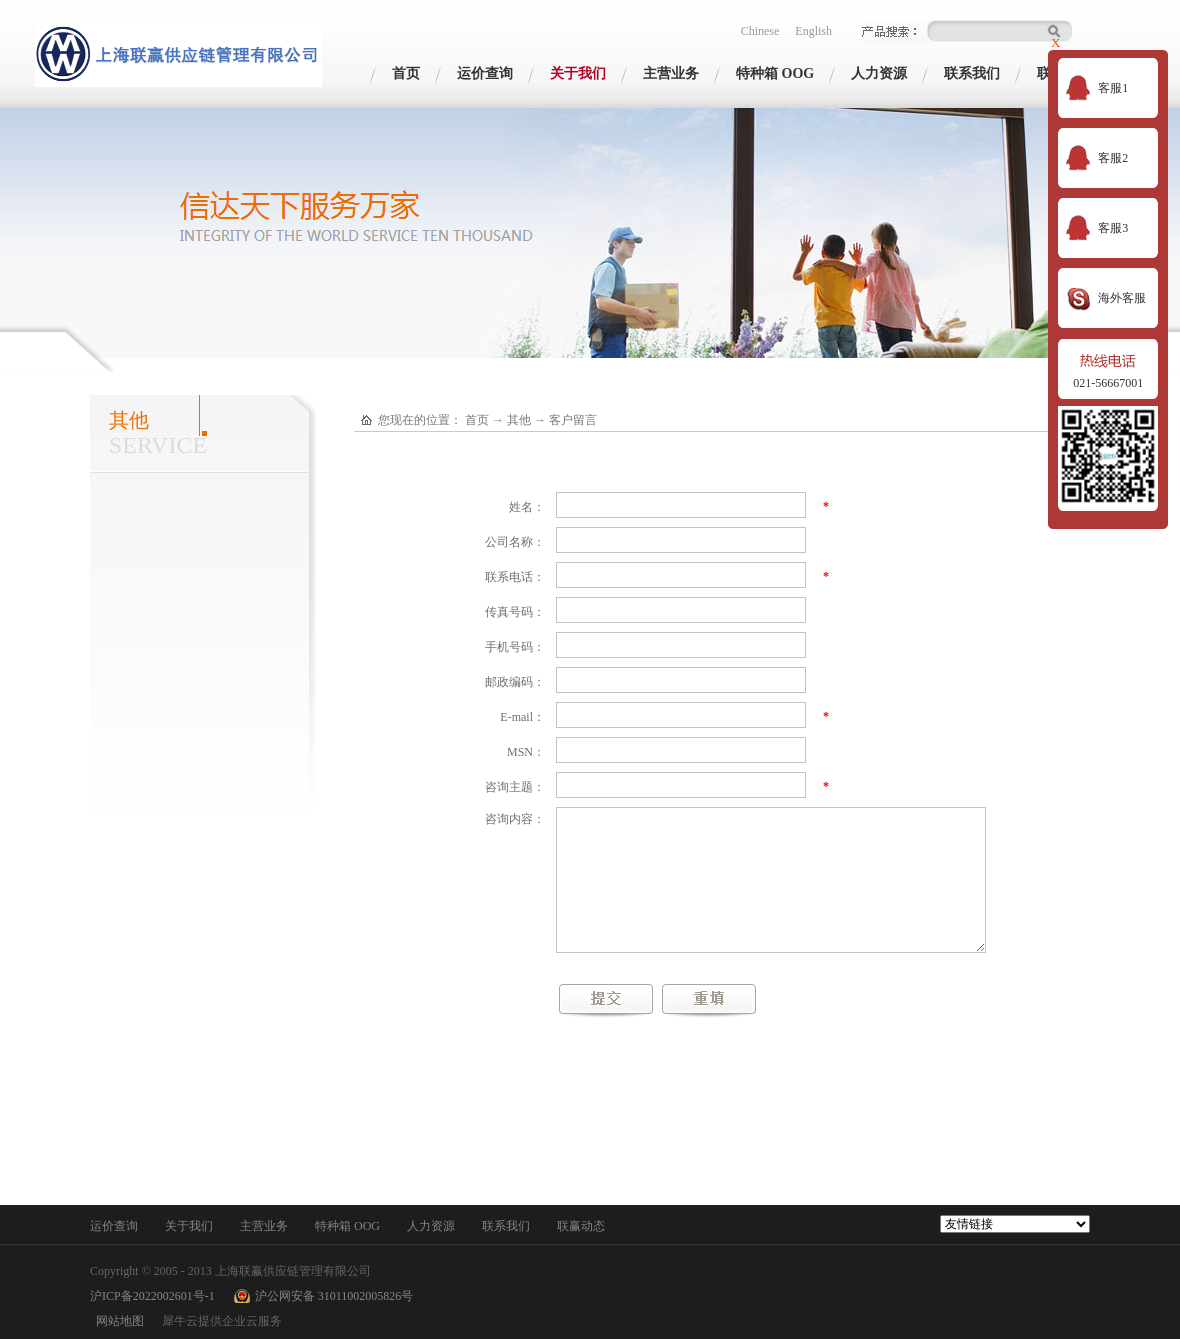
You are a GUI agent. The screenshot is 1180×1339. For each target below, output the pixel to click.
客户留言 (573, 420)
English (813, 31)
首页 (406, 73)
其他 (519, 420)
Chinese (760, 31)
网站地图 (117, 1321)
